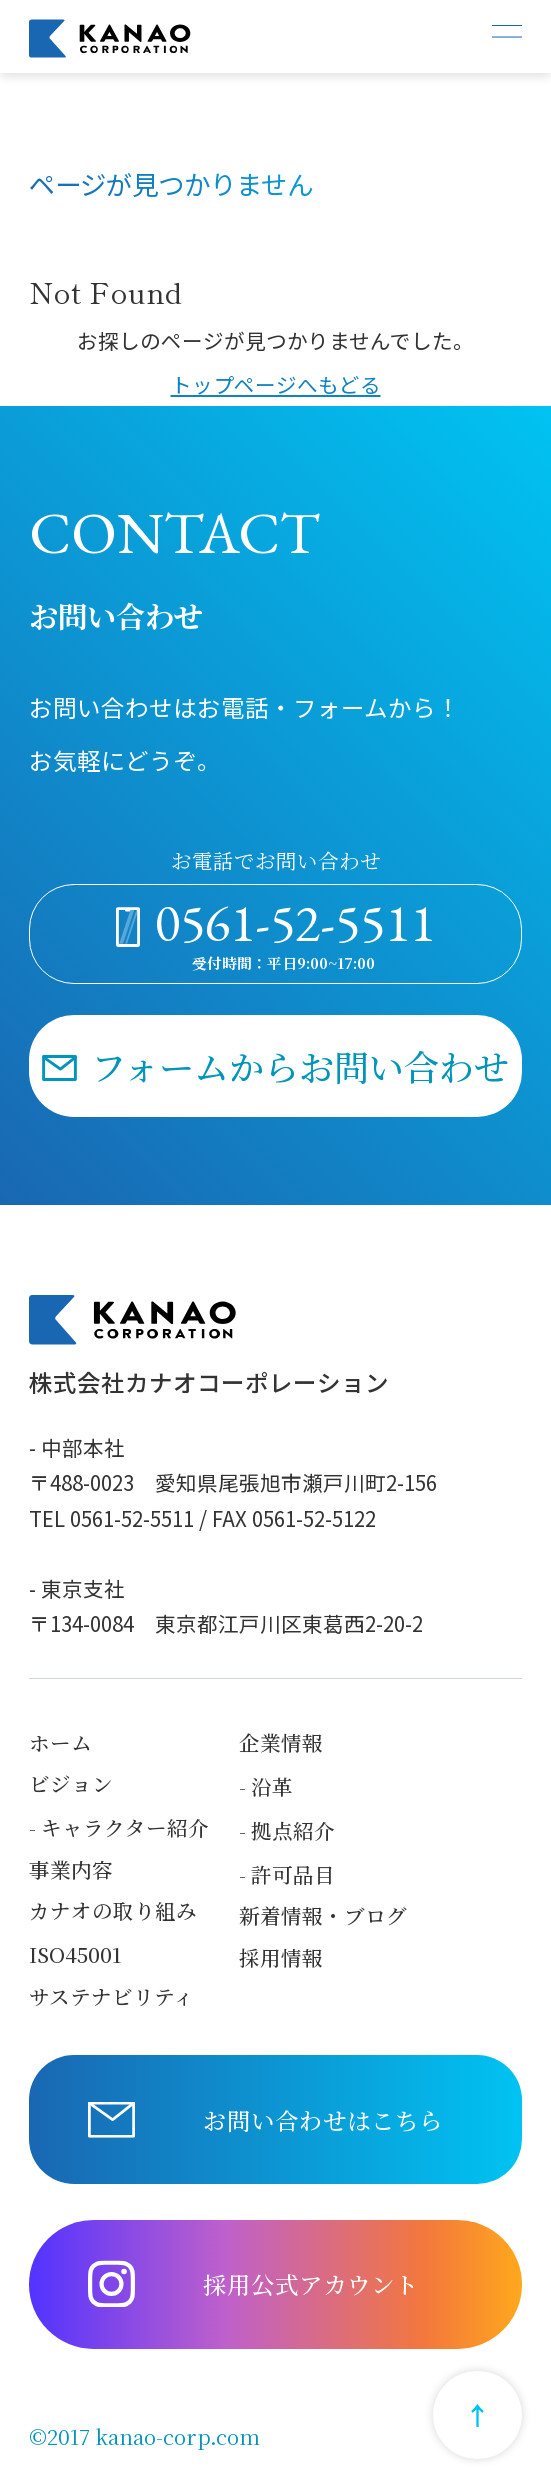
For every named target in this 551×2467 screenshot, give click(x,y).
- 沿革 (266, 1786)
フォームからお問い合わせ (300, 1065)
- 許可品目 (287, 1874)
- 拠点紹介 (287, 1830)
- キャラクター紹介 (119, 1827)
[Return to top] (477, 2415)
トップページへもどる (276, 384)
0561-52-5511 (295, 922)
